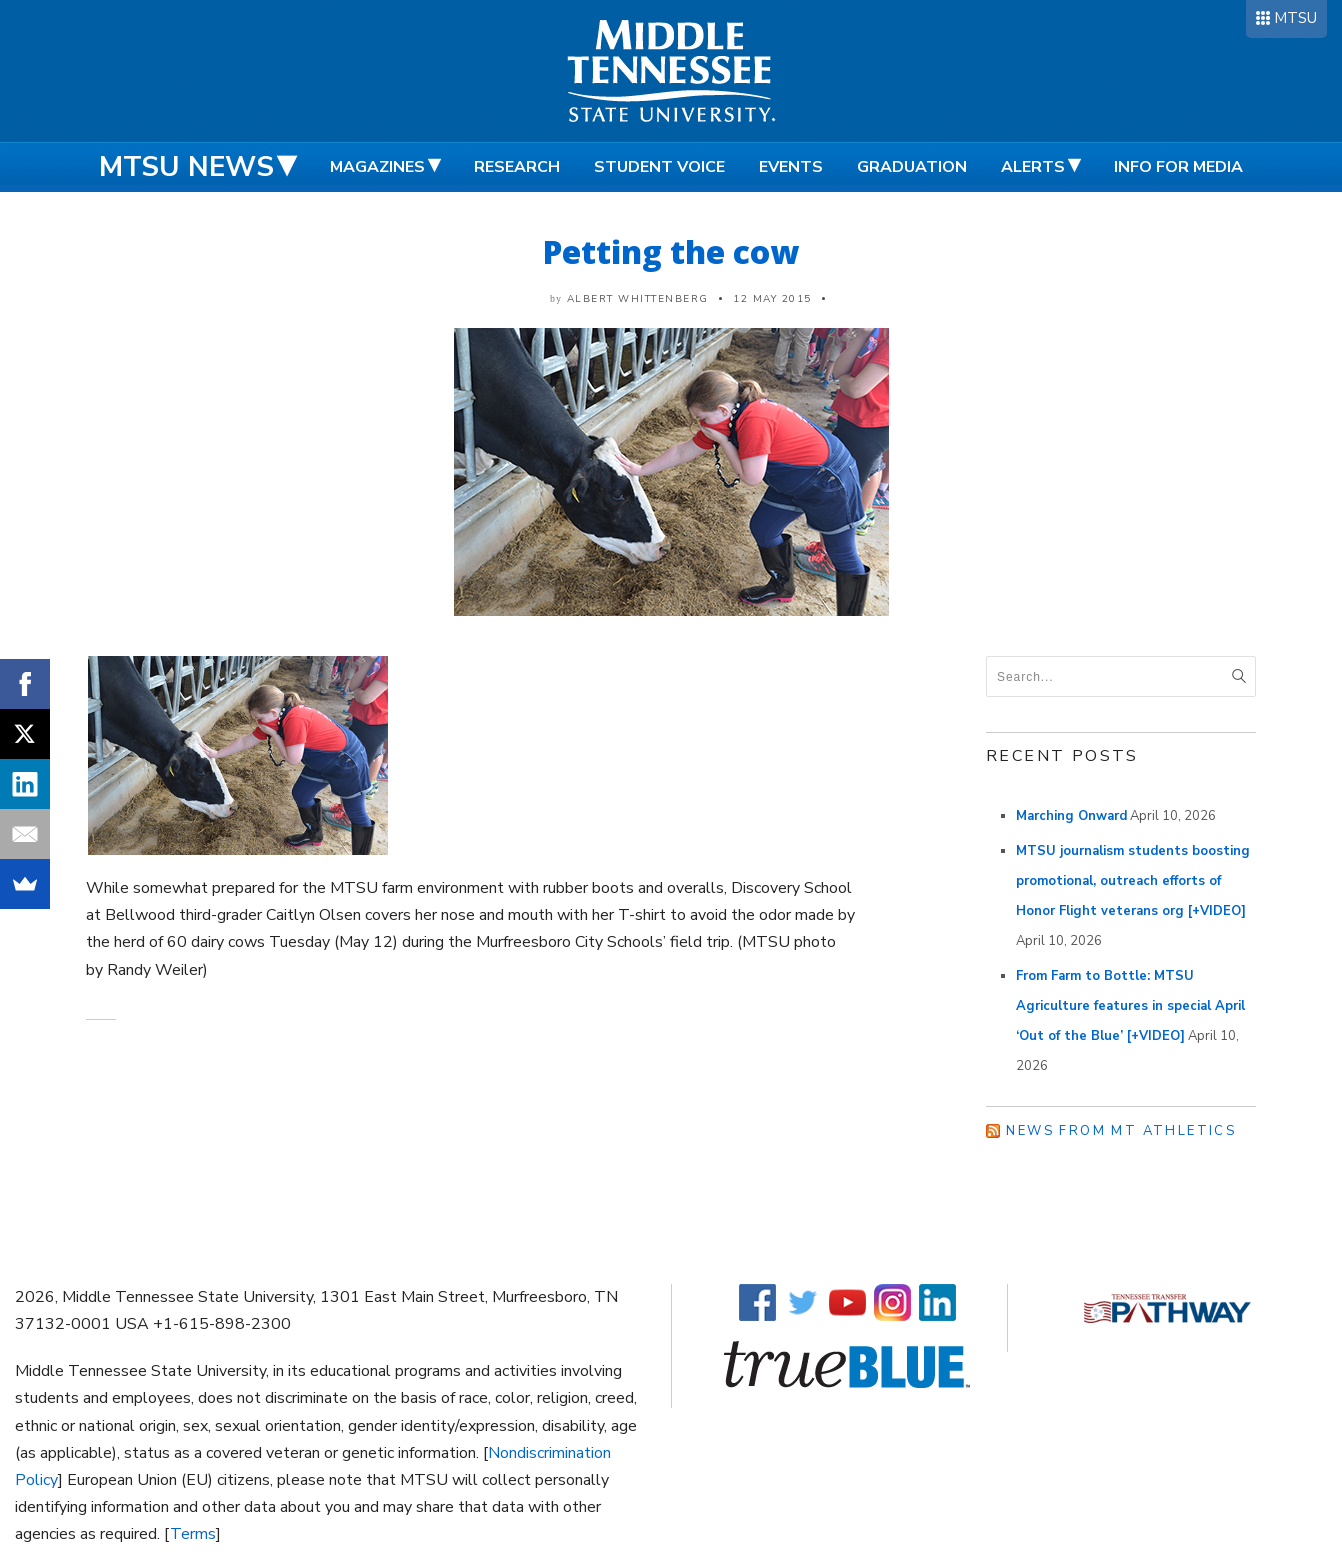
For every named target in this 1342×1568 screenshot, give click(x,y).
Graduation (912, 167)
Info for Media (1178, 167)
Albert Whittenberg (638, 299)
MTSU (1295, 18)
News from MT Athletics (1121, 1131)
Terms (193, 1534)
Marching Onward (1071, 816)
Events (791, 167)
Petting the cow (671, 251)
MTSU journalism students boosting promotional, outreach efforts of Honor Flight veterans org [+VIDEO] (1133, 881)
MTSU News (186, 167)
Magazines (377, 167)
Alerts (1033, 167)
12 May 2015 (772, 299)
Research (517, 167)
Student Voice (659, 167)
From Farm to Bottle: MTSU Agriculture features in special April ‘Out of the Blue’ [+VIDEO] (1130, 1006)
